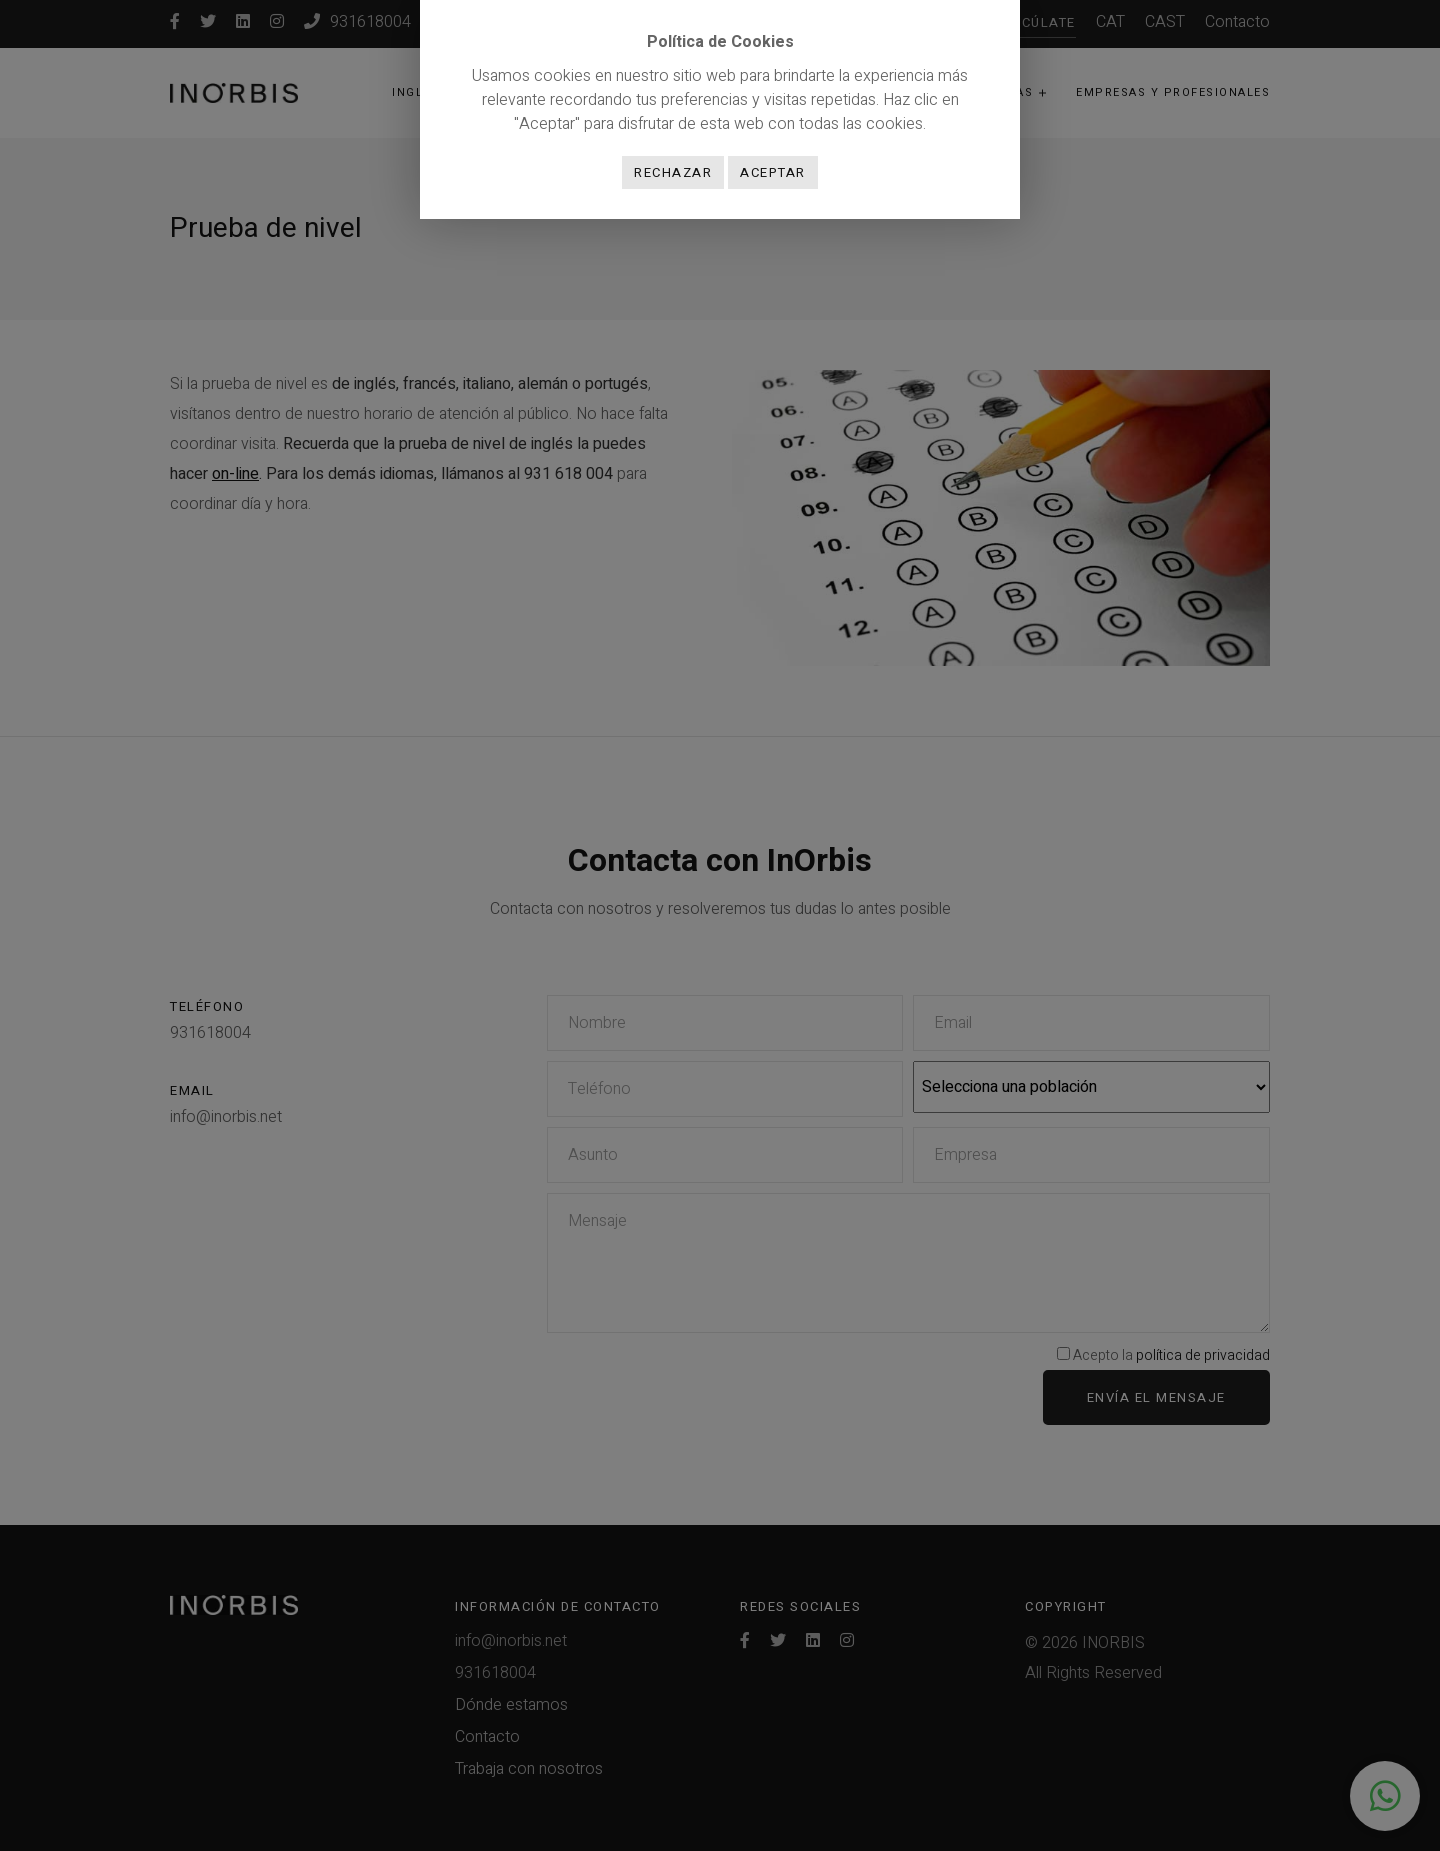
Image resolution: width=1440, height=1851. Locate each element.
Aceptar (773, 172)
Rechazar (673, 172)
